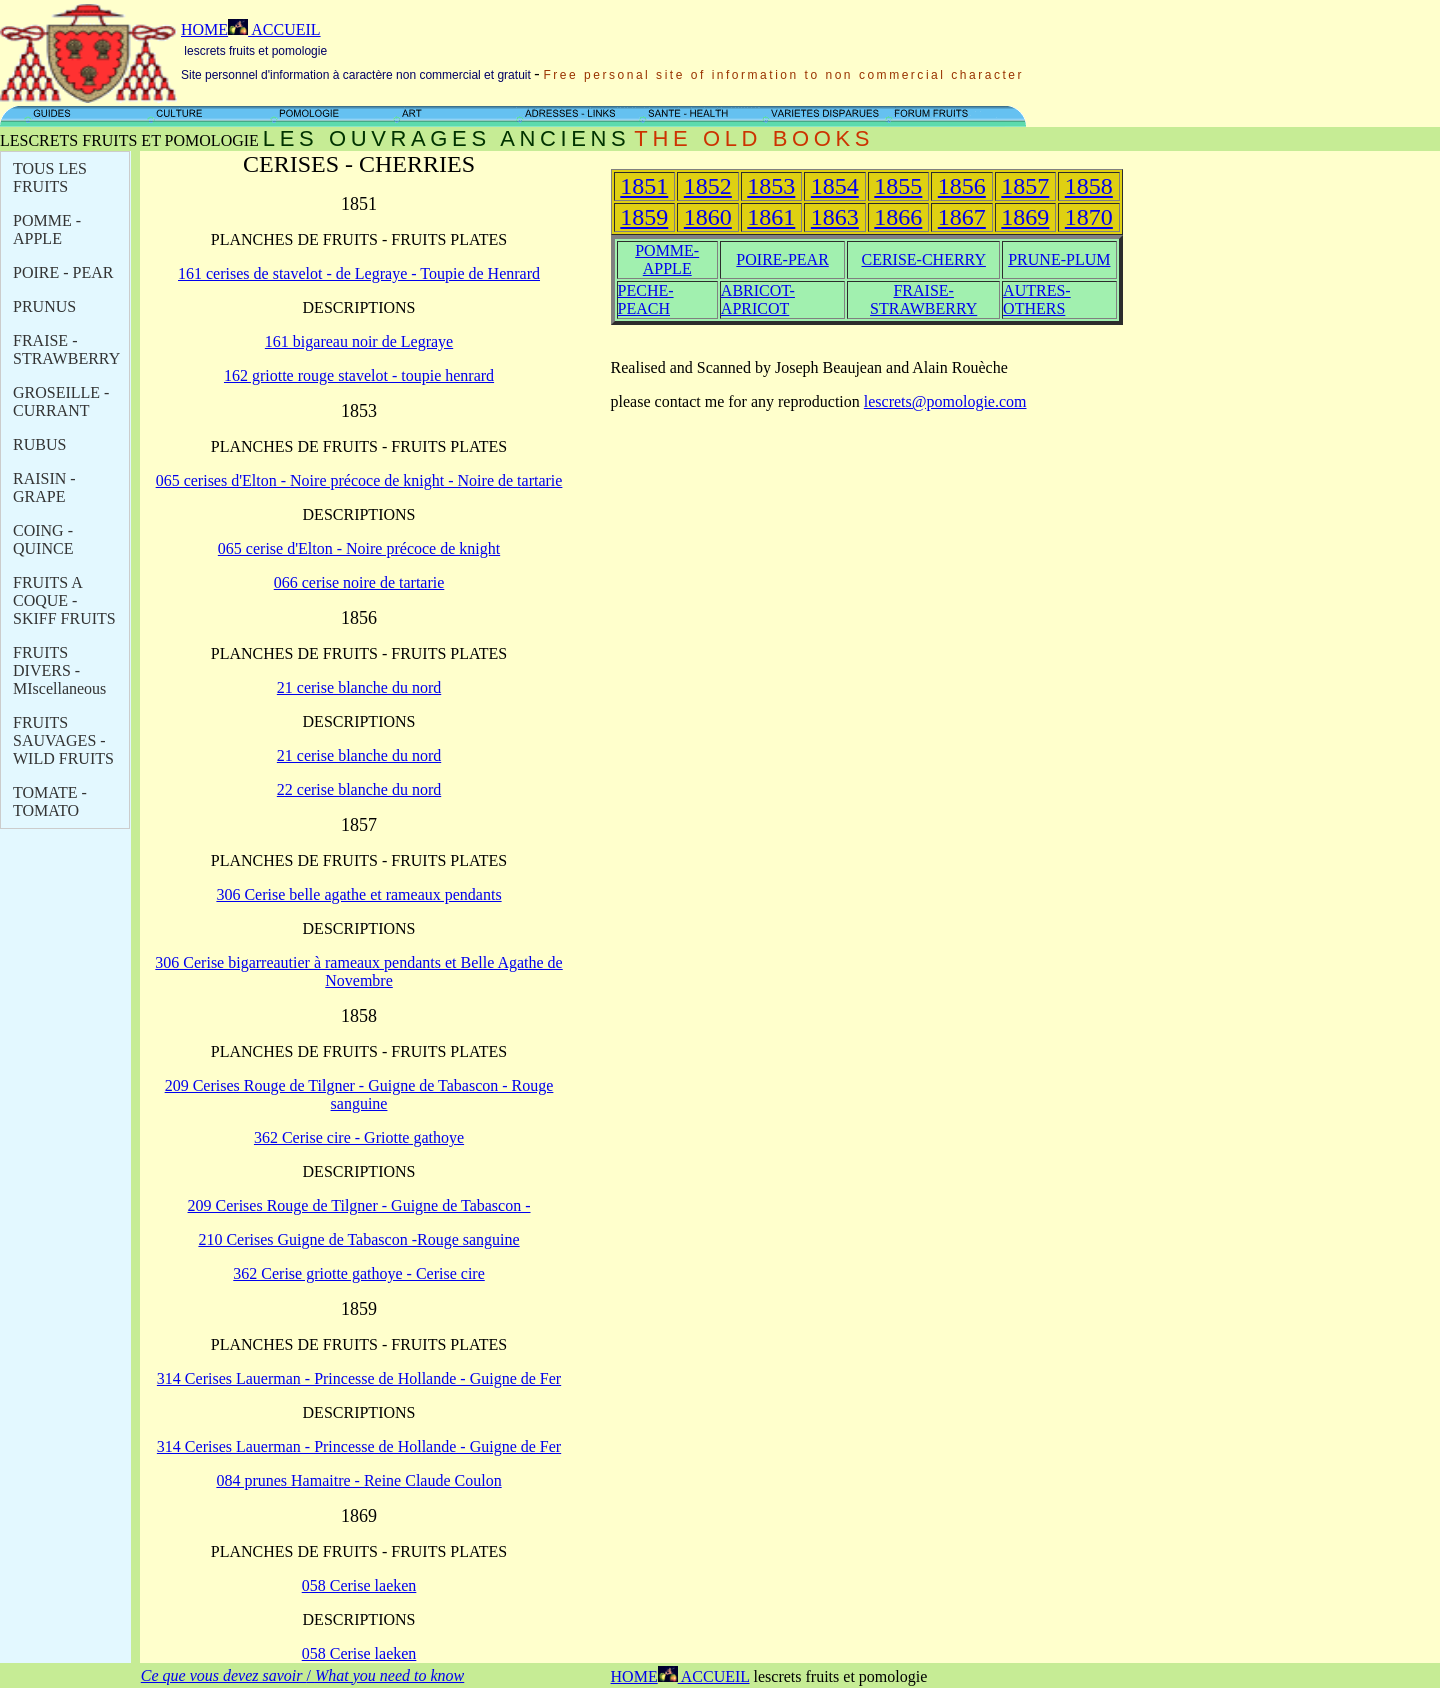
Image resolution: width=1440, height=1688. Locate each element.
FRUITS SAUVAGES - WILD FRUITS (63, 740)
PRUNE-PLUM (1059, 259)
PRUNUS (44, 306)
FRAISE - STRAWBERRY (66, 349)
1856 (962, 186)
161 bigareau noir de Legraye (359, 341)
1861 (771, 217)
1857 (1025, 186)
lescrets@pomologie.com (945, 401)
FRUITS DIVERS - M (59, 670)
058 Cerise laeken (359, 1585)
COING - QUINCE (43, 539)
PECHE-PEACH (646, 299)
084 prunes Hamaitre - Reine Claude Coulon (358, 1480)
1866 (898, 217)
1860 (708, 217)
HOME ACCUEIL (251, 29)
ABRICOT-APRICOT (758, 299)
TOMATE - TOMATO (50, 801)
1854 (835, 186)
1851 (644, 186)
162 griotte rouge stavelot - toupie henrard (359, 375)
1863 (835, 217)
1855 (898, 186)
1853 (771, 186)
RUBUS (39, 444)
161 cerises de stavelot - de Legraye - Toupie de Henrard (359, 273)
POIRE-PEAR (782, 259)
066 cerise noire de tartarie (359, 582)
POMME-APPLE (667, 259)
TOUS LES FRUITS (50, 177)
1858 (1089, 186)
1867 (962, 217)
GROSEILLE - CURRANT (61, 401)
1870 (1089, 217)
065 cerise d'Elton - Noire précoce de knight (359, 548)
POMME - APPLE (47, 229)
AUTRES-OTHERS (1037, 299)
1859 (644, 217)
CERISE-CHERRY (923, 259)
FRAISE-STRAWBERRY (923, 299)
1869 (1025, 217)
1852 (708, 186)
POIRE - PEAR (63, 272)
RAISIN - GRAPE (44, 487)
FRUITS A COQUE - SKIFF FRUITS (64, 600)
